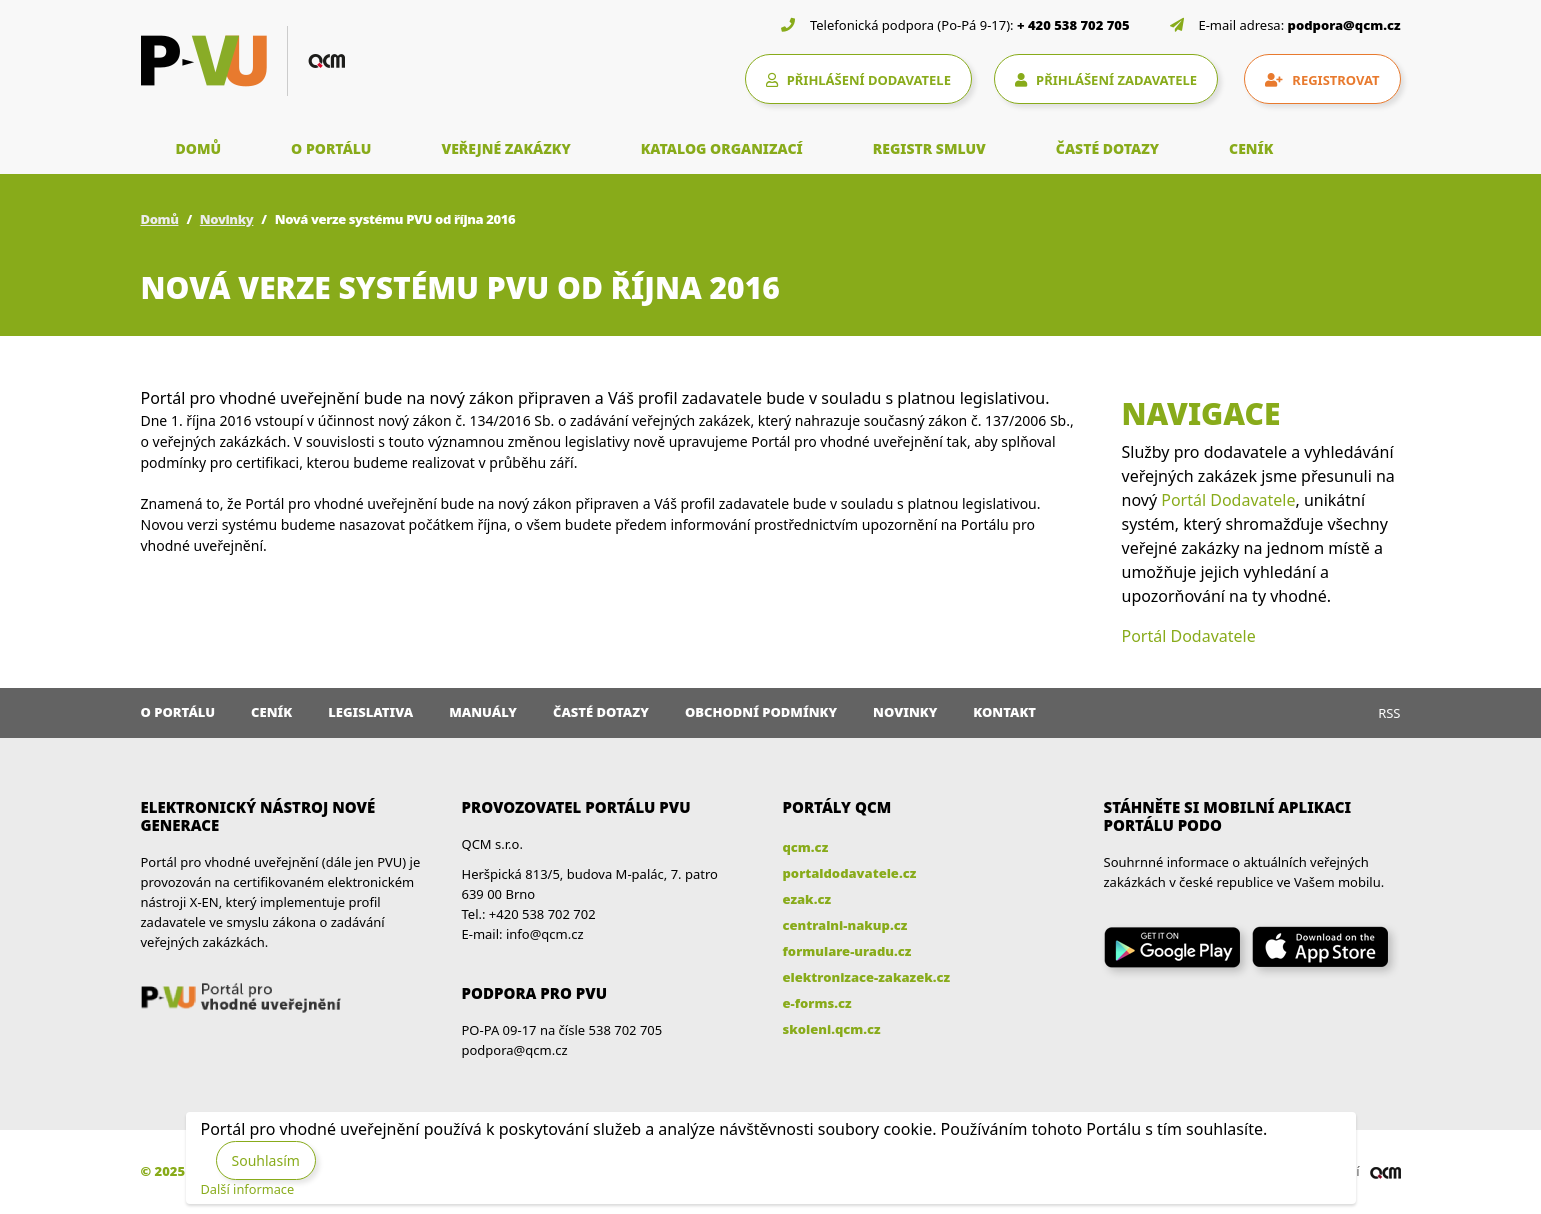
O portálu (178, 712)
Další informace (248, 1189)
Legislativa (370, 712)
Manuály (483, 712)
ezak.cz (807, 899)
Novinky (227, 219)
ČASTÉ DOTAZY (1107, 148)
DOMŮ (199, 148)
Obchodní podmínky (761, 712)
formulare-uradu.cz (847, 951)
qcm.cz (806, 847)
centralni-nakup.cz (845, 925)
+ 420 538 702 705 (1073, 25)
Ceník (271, 712)
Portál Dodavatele (1228, 500)
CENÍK (1251, 148)
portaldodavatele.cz (850, 873)
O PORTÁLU (331, 148)
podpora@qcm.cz (1344, 25)
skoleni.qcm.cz (832, 1029)
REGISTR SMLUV (929, 148)
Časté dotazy (601, 712)
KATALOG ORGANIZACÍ (722, 148)
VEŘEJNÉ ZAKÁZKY (505, 148)
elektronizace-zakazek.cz (867, 977)
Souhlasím (266, 1160)
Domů (160, 219)
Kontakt (1004, 712)
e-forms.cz (817, 1003)
